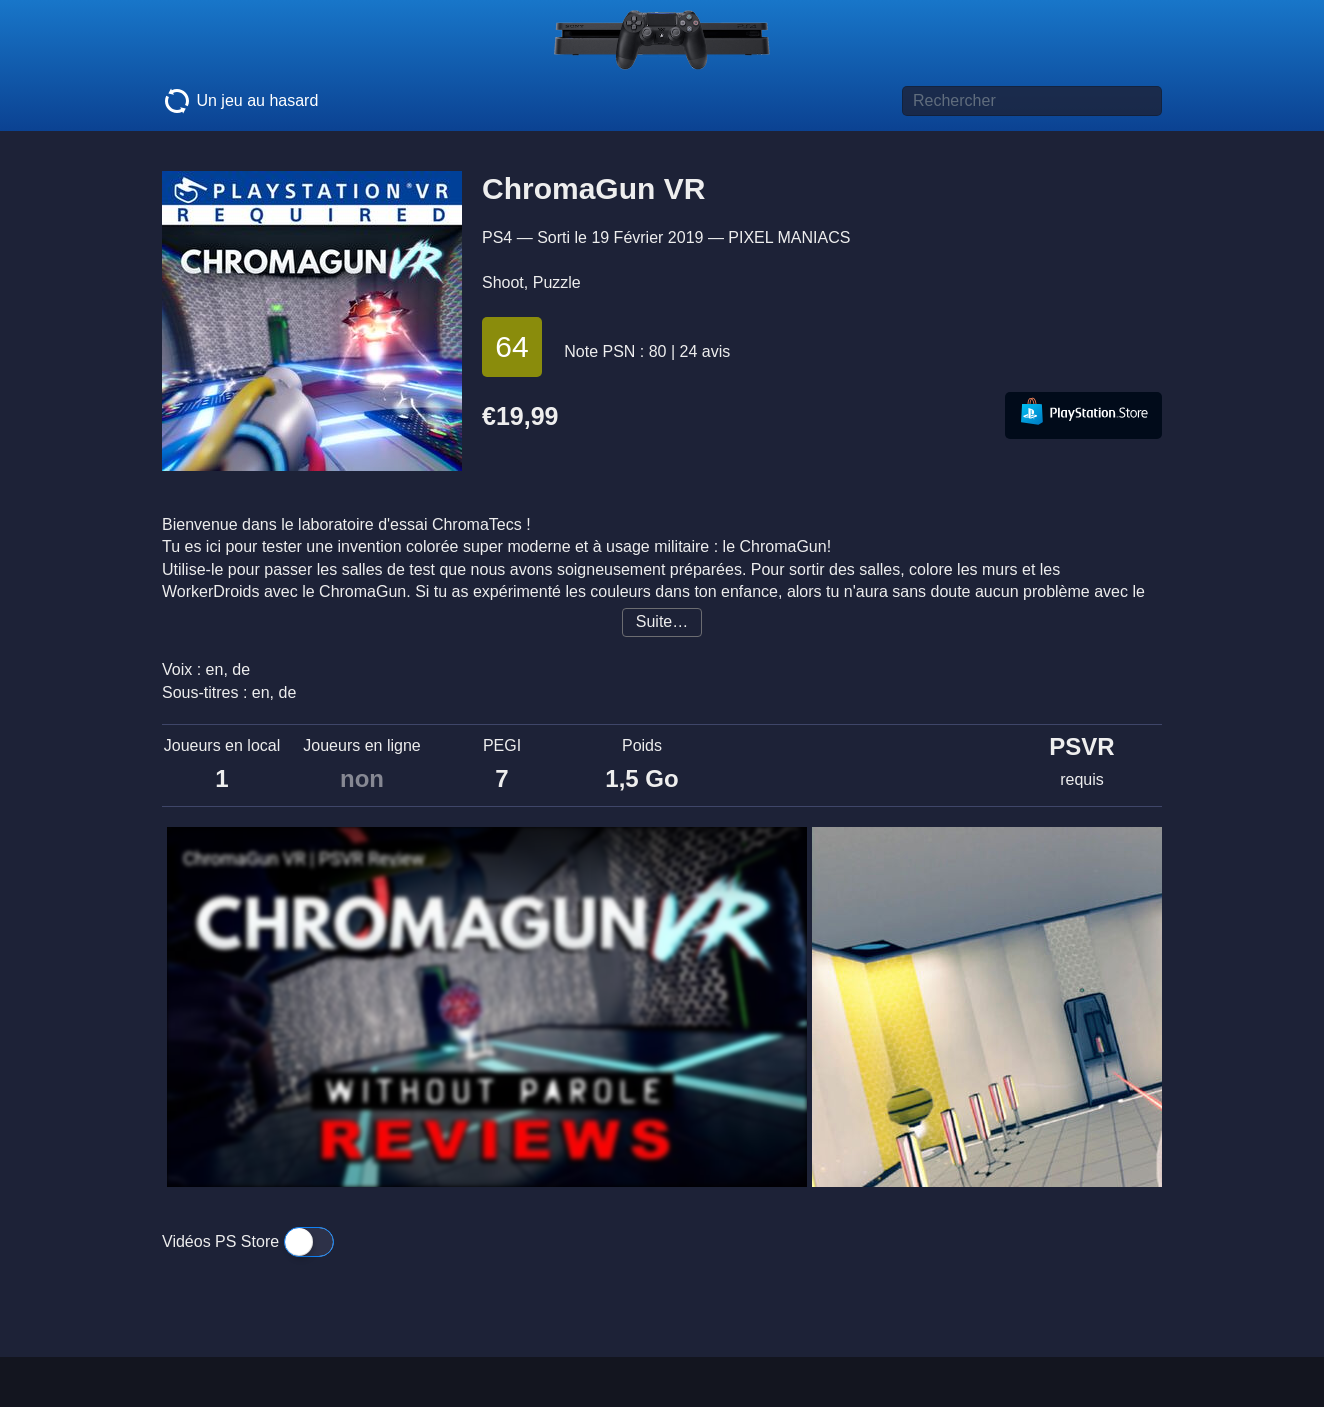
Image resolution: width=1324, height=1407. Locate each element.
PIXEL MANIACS (789, 237)
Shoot (503, 282)
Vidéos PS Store (248, 1241)
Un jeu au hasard (240, 101)
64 (511, 346)
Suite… (662, 621)
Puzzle (557, 282)
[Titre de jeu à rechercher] (1032, 101)
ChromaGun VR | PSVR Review (304, 859)
